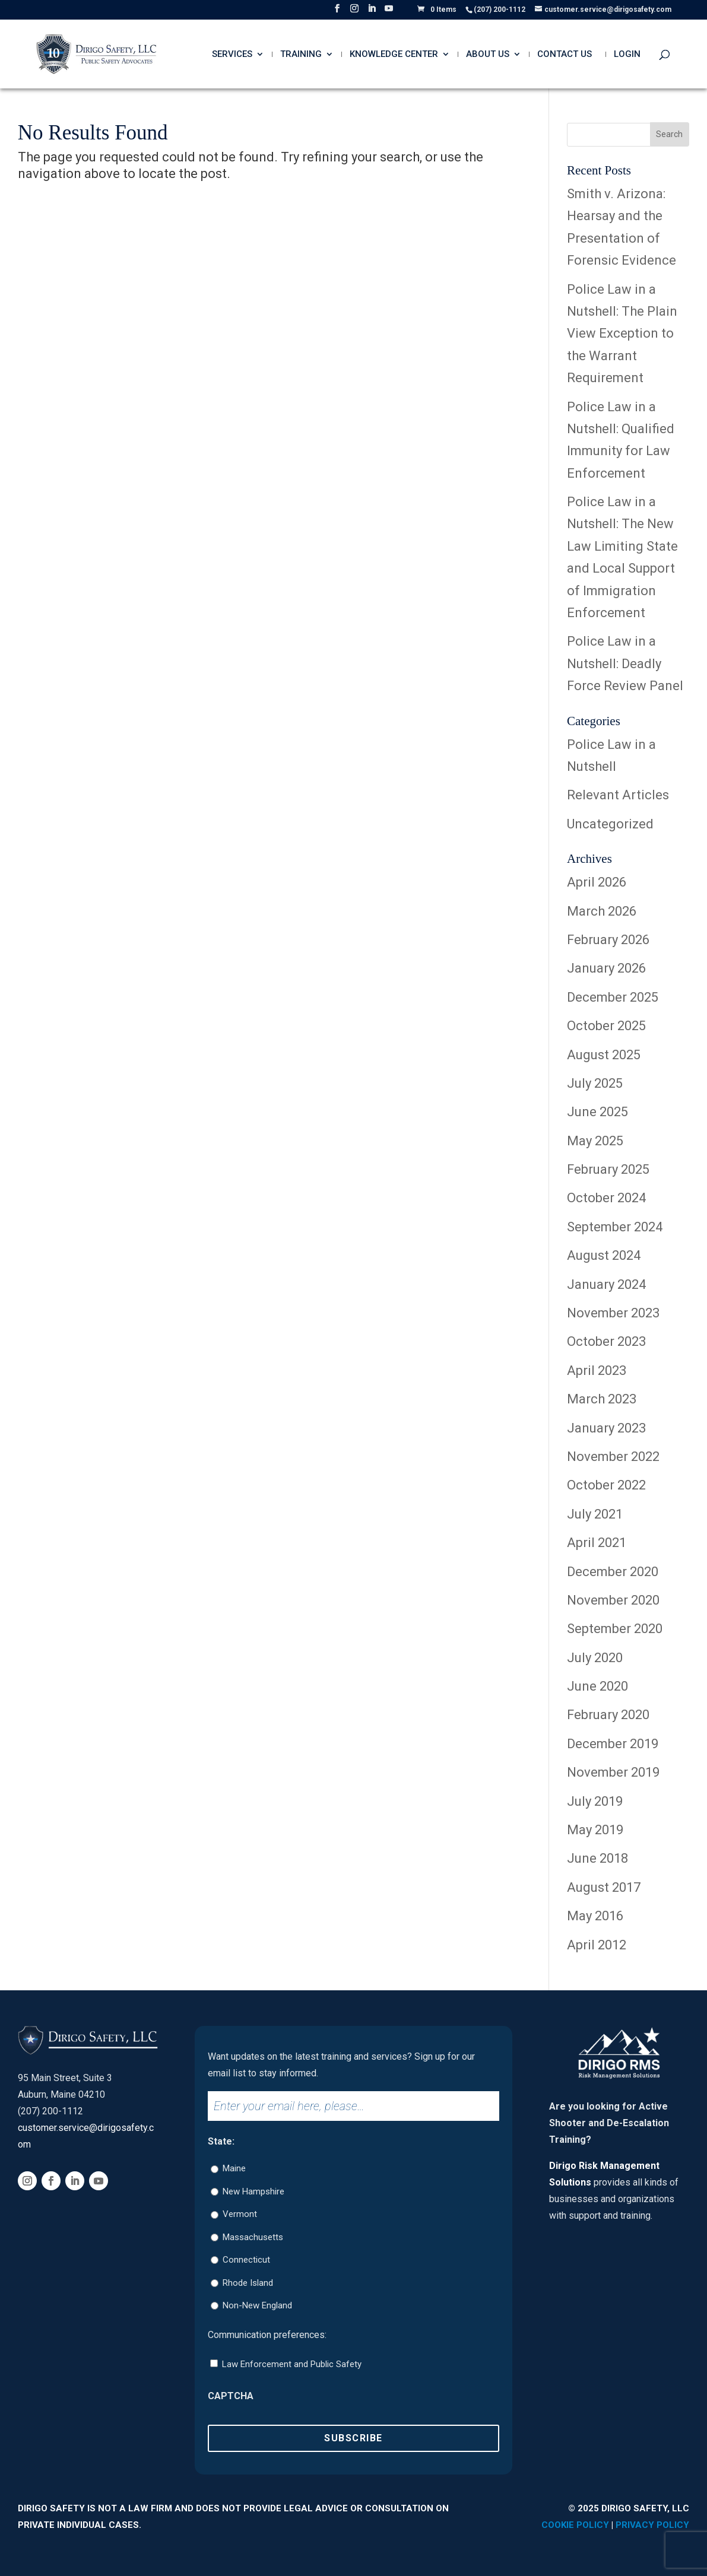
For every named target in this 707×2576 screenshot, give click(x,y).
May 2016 (595, 1915)
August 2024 (604, 1255)
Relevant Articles (618, 794)
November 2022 (613, 1456)
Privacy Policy (652, 2525)
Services (232, 54)
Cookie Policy (575, 2525)
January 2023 (606, 1428)
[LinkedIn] (371, 12)
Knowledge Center (394, 54)
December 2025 (612, 997)
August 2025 (604, 1054)
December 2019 (612, 1743)
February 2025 (608, 1169)
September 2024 (614, 1226)
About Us (487, 54)
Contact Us (564, 54)
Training (301, 54)
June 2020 (597, 1686)
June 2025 (597, 1111)
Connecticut (246, 2259)
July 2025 (595, 1083)
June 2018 (597, 1858)
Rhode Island (248, 2283)
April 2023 (596, 1370)
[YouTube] (389, 12)
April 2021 (596, 1542)
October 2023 (606, 1341)
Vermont (240, 2214)
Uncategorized (610, 824)
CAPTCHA (230, 2396)
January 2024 (606, 1284)
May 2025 (595, 1140)
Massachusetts (253, 2237)
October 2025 (606, 1025)
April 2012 (596, 1944)
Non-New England (257, 2305)
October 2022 (606, 1485)
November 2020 (613, 1600)
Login (627, 54)
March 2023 (601, 1399)
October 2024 (606, 1197)
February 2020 (608, 1714)
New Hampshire (253, 2191)
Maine (234, 2168)
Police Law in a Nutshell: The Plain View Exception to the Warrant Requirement (622, 334)
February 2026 (608, 939)
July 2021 (595, 1514)
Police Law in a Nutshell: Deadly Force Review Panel (625, 663)
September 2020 (614, 1628)
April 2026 (596, 882)
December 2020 (612, 1571)
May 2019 (595, 1829)
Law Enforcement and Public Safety (292, 2364)
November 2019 (613, 1772)
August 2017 (604, 1887)
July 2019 (595, 1801)
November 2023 (613, 1313)
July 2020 (595, 1657)
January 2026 (606, 968)
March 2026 (601, 911)
